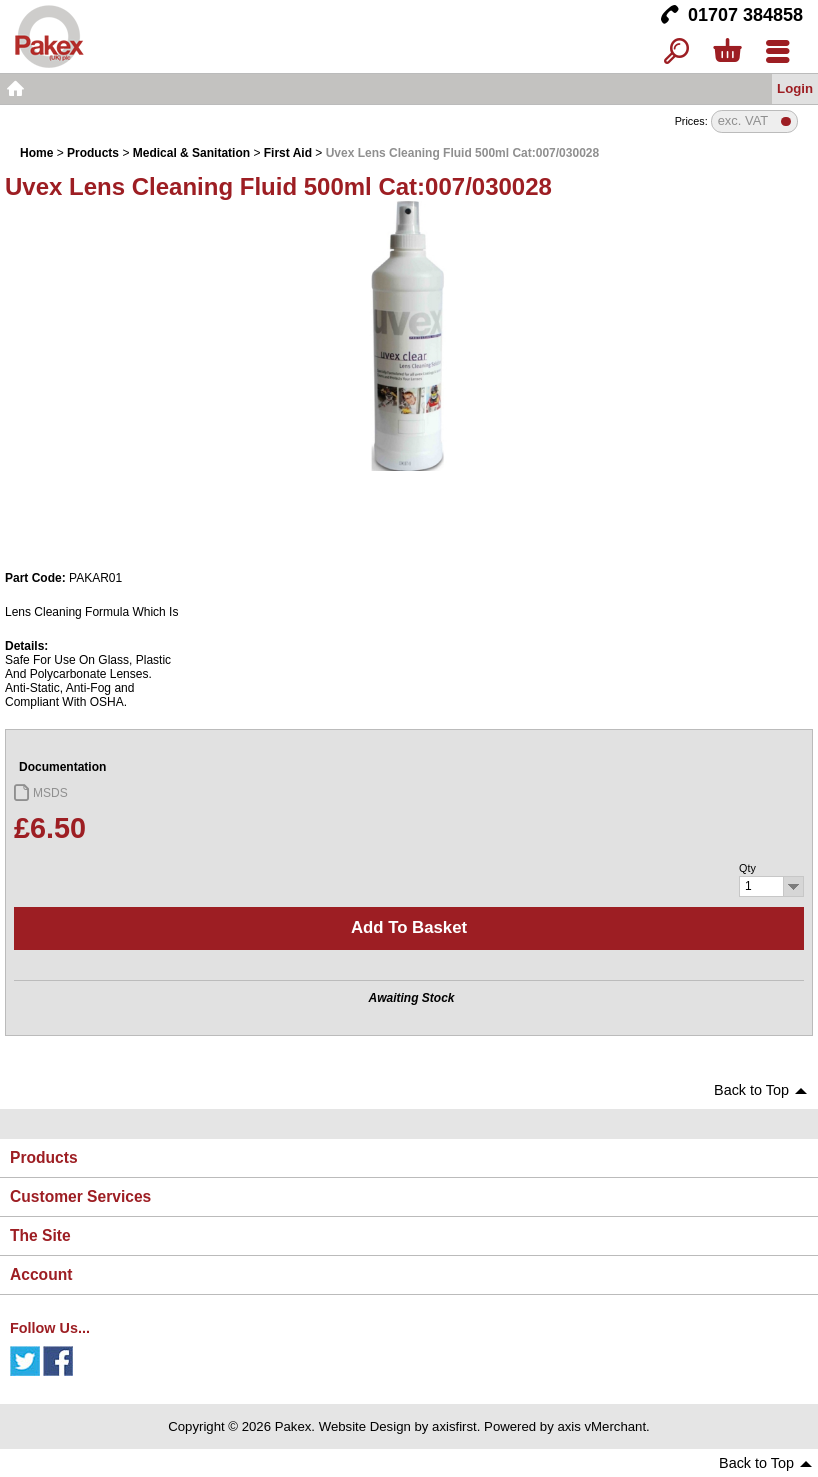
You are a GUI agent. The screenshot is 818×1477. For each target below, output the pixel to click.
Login (795, 88)
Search (676, 52)
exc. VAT (743, 121)
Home (15, 89)
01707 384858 (745, 15)
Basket (726, 52)
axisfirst (454, 1426)
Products (93, 153)
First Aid (288, 153)
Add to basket (409, 927)
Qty (747, 868)
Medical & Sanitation (191, 153)
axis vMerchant (601, 1426)
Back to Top (751, 1090)
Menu (777, 52)
